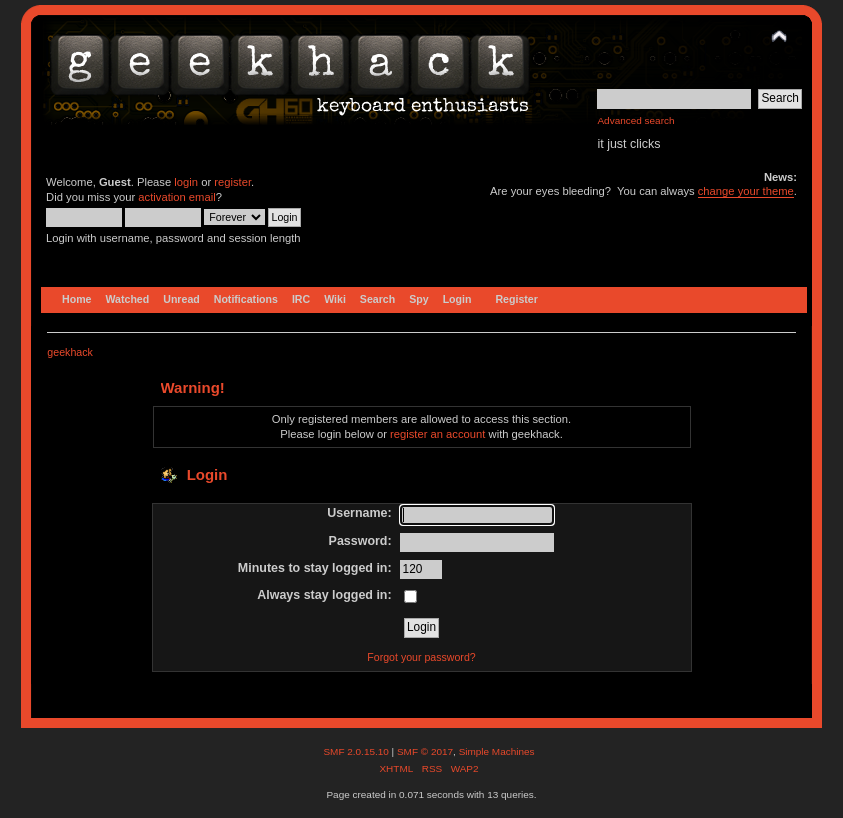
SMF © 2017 (425, 751)
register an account (437, 434)
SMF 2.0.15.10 (357, 751)
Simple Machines (497, 751)
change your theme (746, 191)
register (232, 182)
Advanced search (635, 120)
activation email (176, 197)
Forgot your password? (421, 657)
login (186, 182)
